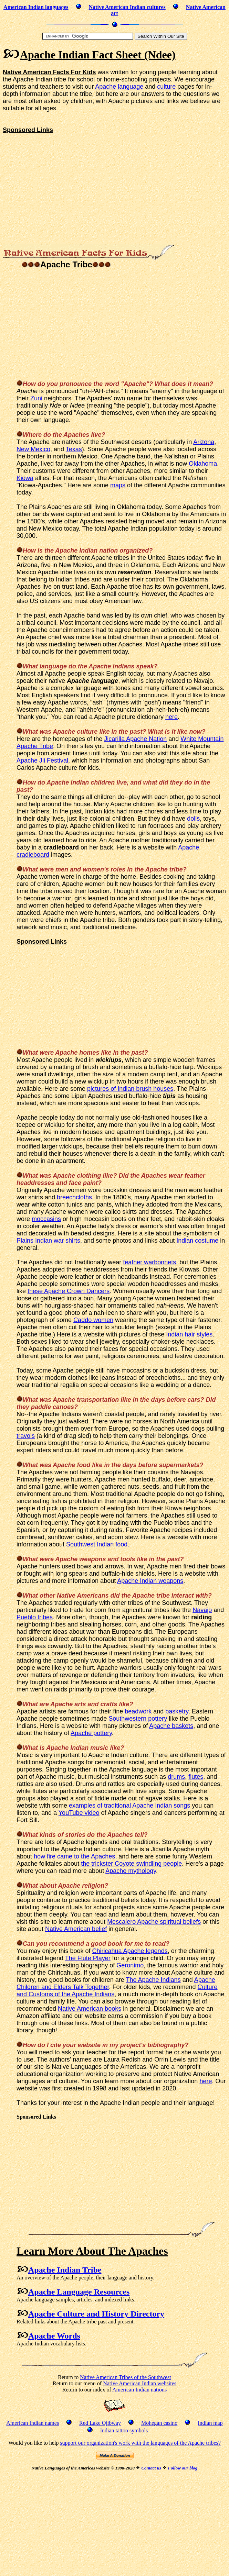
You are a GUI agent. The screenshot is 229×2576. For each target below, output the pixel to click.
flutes (195, 1776)
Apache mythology (130, 1870)
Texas (74, 449)
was (45, 1465)
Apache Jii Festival (42, 760)
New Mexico (33, 449)
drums (176, 1776)
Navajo (202, 1610)
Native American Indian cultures (127, 7)
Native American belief (76, 1928)
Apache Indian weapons (150, 1580)
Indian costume (197, 1240)
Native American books (89, 2008)
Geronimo (130, 1965)
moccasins (46, 1218)
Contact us (151, 2467)
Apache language (119, 86)
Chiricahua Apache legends (129, 1950)
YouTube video (79, 1812)
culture (166, 86)
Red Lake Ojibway (100, 2423)
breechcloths (74, 1197)
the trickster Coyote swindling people (131, 1863)
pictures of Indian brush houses (130, 1088)
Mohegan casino (159, 2423)
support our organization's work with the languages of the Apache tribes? (140, 2443)
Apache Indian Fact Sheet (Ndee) (98, 54)
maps (117, 485)
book (115, 1943)
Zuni (36, 398)
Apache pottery (91, 1733)
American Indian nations (139, 2389)
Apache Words (54, 2335)
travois (26, 1435)
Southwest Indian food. (97, 1544)
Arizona (203, 441)
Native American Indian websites (139, 2383)
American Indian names (32, 2423)
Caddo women (93, 1320)
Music (25, 1755)
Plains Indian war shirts (48, 1240)
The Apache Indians (153, 1979)
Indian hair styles (189, 1334)
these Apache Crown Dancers (69, 1291)
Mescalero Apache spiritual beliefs (154, 1921)
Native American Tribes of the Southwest (125, 2377)
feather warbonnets (149, 1262)
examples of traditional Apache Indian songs (129, 1805)
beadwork (138, 1711)
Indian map (210, 2423)
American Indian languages (35, 7)
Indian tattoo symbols (124, 2430)
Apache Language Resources (78, 2291)
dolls (193, 818)
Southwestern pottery (137, 1718)
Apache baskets (171, 1725)
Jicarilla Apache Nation (135, 738)
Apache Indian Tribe (65, 2269)
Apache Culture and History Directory (96, 2313)
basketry (176, 1711)
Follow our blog (182, 2467)
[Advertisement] (60, 182)
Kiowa (25, 478)
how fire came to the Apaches (74, 1856)
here (171, 716)
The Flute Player (88, 1958)
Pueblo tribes (35, 1617)
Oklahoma (203, 463)
